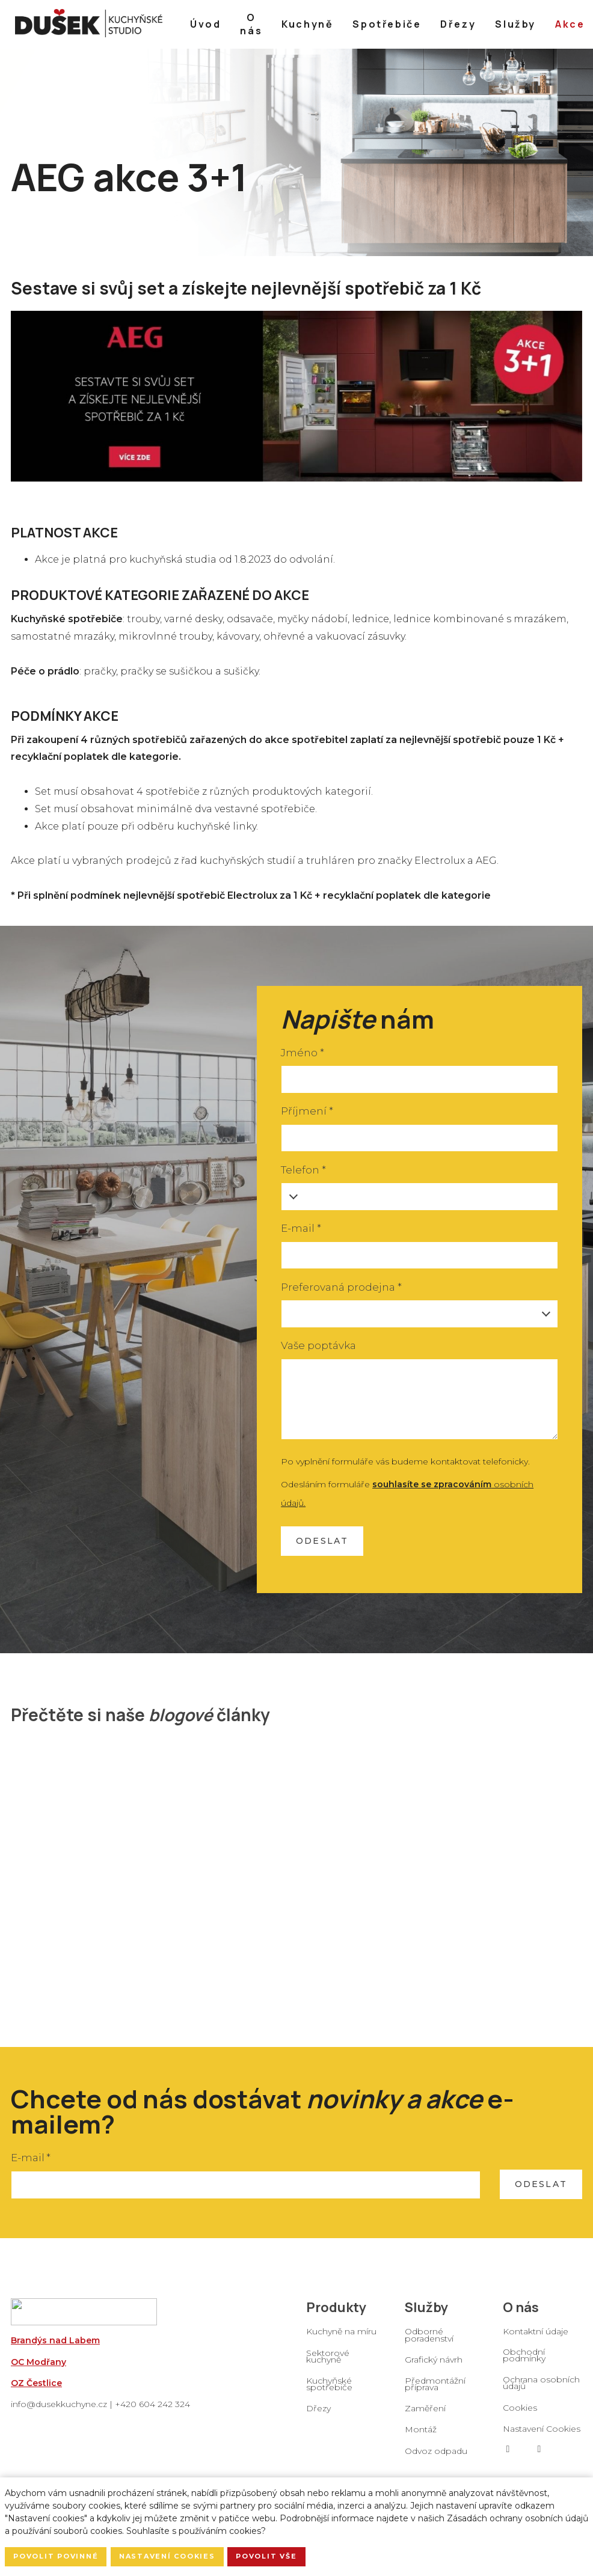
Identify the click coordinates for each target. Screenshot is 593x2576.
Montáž (421, 2434)
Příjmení (307, 1116)
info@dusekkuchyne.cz (59, 2408)
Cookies (520, 2412)
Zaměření (425, 2413)
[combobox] (419, 1319)
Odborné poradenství (429, 2339)
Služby (426, 2311)
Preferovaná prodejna (341, 1292)
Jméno (302, 1057)
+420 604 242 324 (152, 2408)
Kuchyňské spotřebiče (329, 2388)
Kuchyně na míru (341, 2336)
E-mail (301, 1233)
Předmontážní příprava (435, 2388)
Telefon (303, 1175)
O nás (521, 2311)
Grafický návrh (433, 2364)
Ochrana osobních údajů (541, 2387)
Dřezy (318, 2413)
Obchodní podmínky (524, 2360)
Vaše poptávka (318, 1350)
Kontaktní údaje (535, 2336)
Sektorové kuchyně (327, 2360)
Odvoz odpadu (436, 2455)
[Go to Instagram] (539, 2454)
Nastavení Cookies (541, 2433)
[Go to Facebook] (507, 2454)
